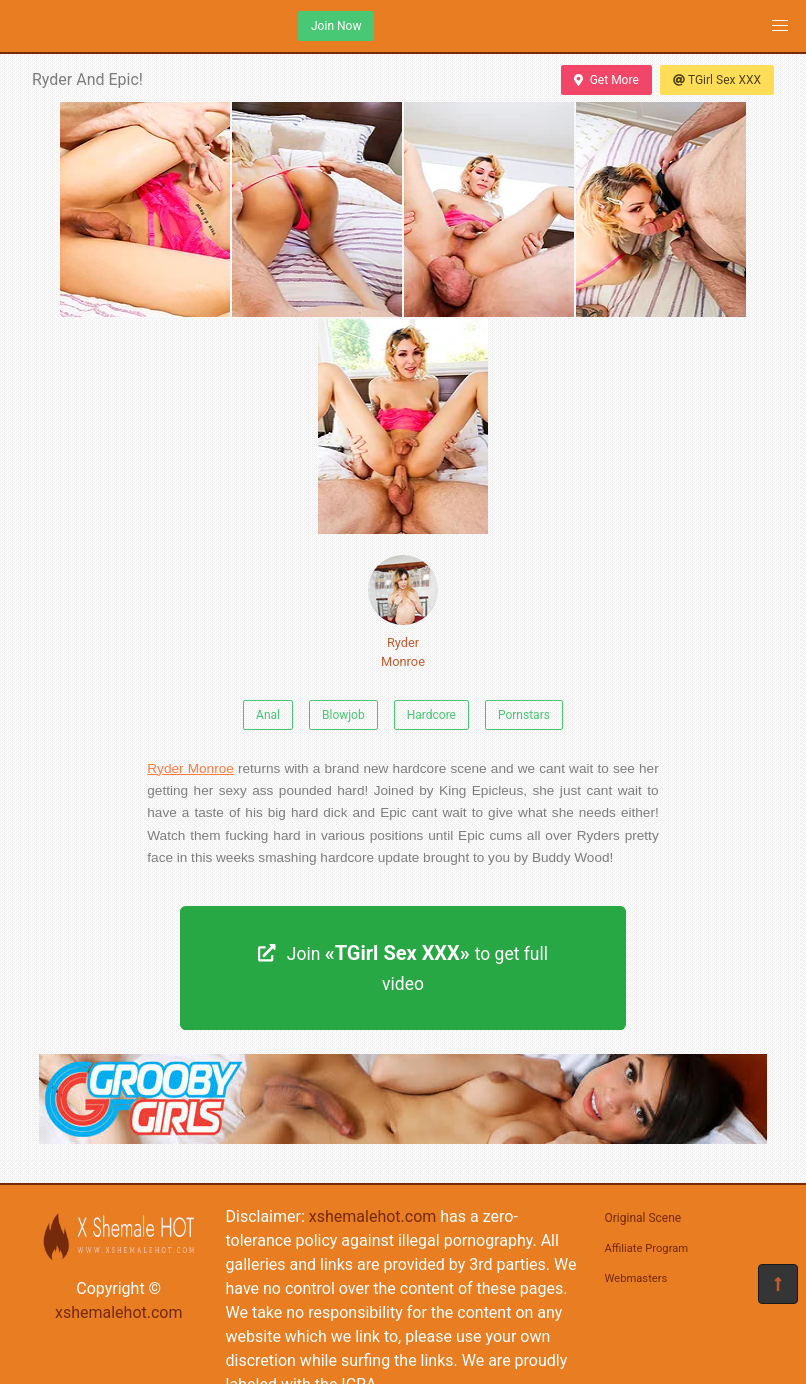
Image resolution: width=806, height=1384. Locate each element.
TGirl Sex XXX (717, 80)
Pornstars (524, 715)
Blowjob (343, 715)
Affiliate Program (647, 1248)
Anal (268, 715)
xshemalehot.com (119, 1312)
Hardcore (431, 715)
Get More (606, 80)
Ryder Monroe (403, 612)
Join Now (336, 26)
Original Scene (643, 1218)
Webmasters (636, 1278)
